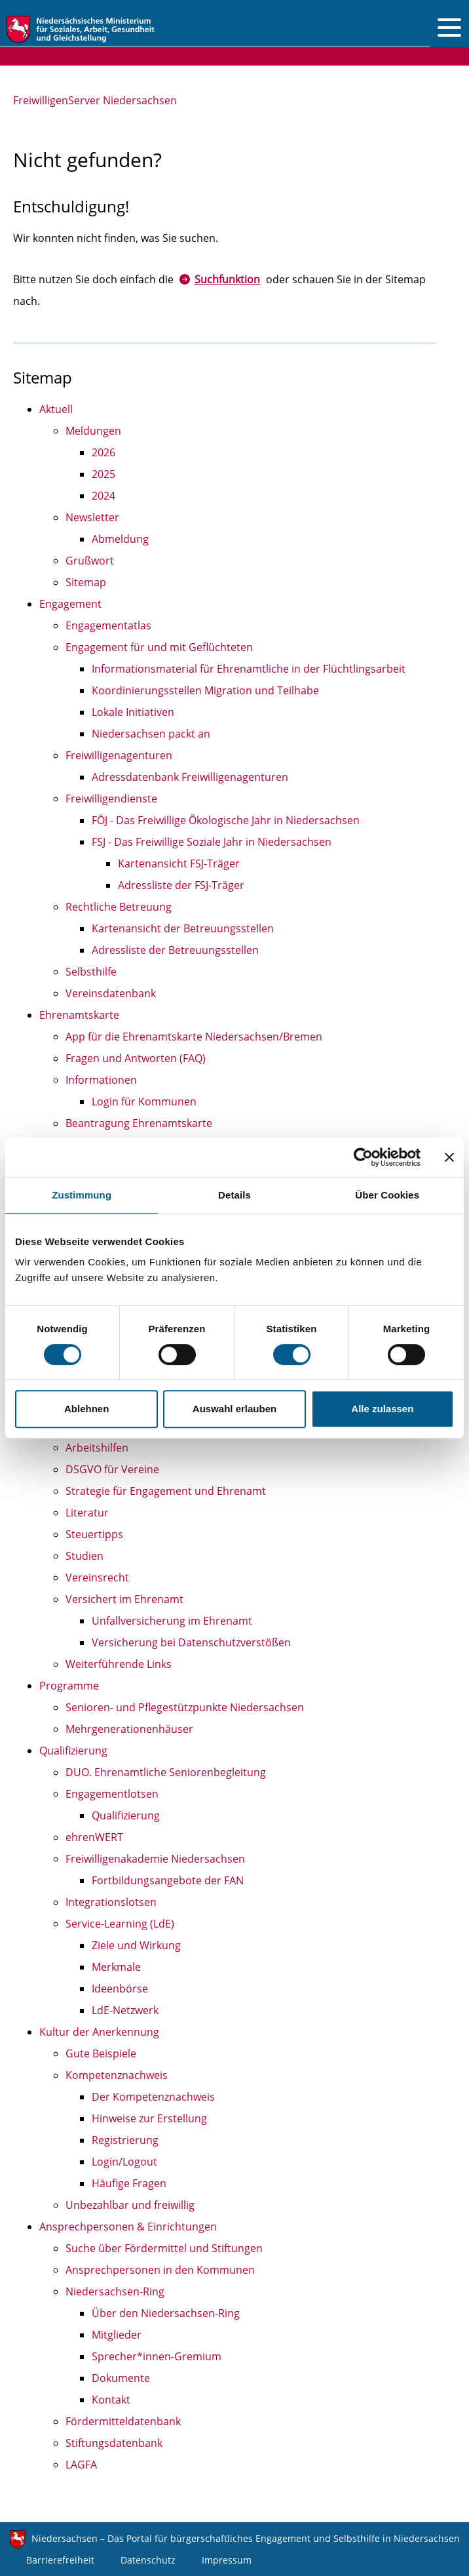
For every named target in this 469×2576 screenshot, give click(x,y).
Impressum (227, 2560)
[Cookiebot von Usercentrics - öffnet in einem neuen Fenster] (363, 1157)
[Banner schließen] (449, 1157)
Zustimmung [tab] (81, 1194)
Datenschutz (148, 2560)
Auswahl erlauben (234, 1408)
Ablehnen (86, 1408)
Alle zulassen (382, 1408)
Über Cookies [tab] (387, 1194)
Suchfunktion (227, 279)
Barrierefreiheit (60, 2560)
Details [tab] (234, 1194)
